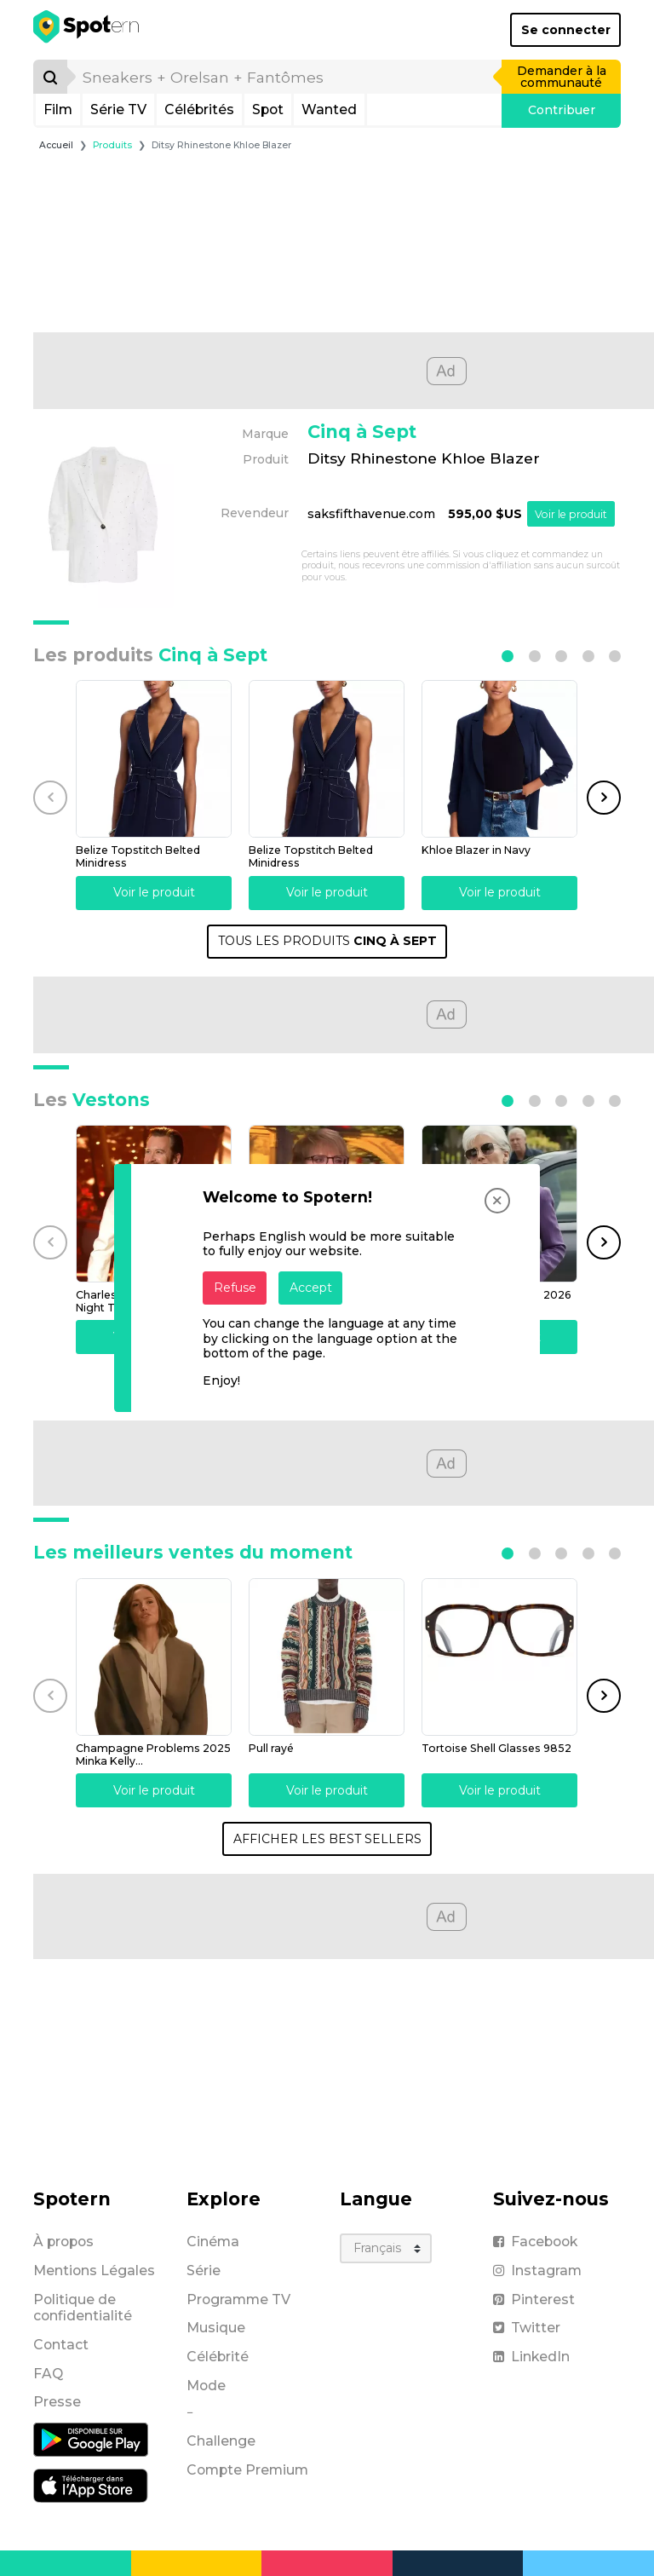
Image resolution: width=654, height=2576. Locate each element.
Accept (311, 1287)
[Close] (497, 1200)
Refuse (235, 1287)
